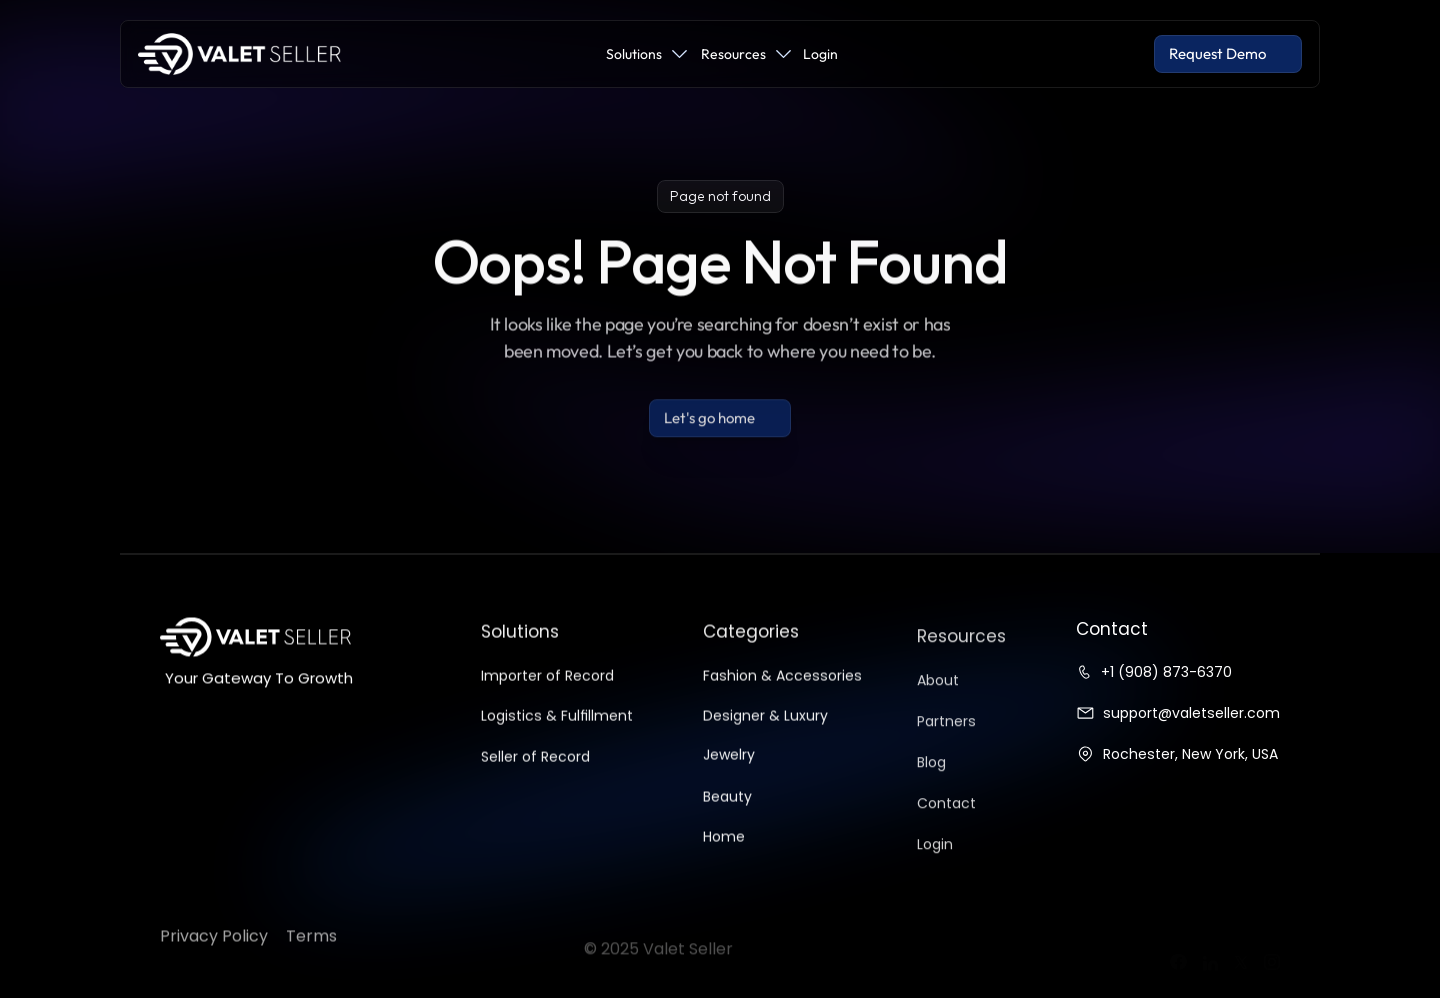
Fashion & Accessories (782, 687)
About (938, 701)
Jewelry (729, 767)
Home (724, 848)
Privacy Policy (214, 961)
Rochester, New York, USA (1190, 754)
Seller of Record (535, 769)
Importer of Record (547, 688)
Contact (946, 824)
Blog (931, 783)
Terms (311, 961)
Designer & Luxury (765, 727)
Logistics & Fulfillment (557, 728)
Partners (946, 742)
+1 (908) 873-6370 (1166, 672)
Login (935, 865)
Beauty (727, 808)
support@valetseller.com (1191, 713)
